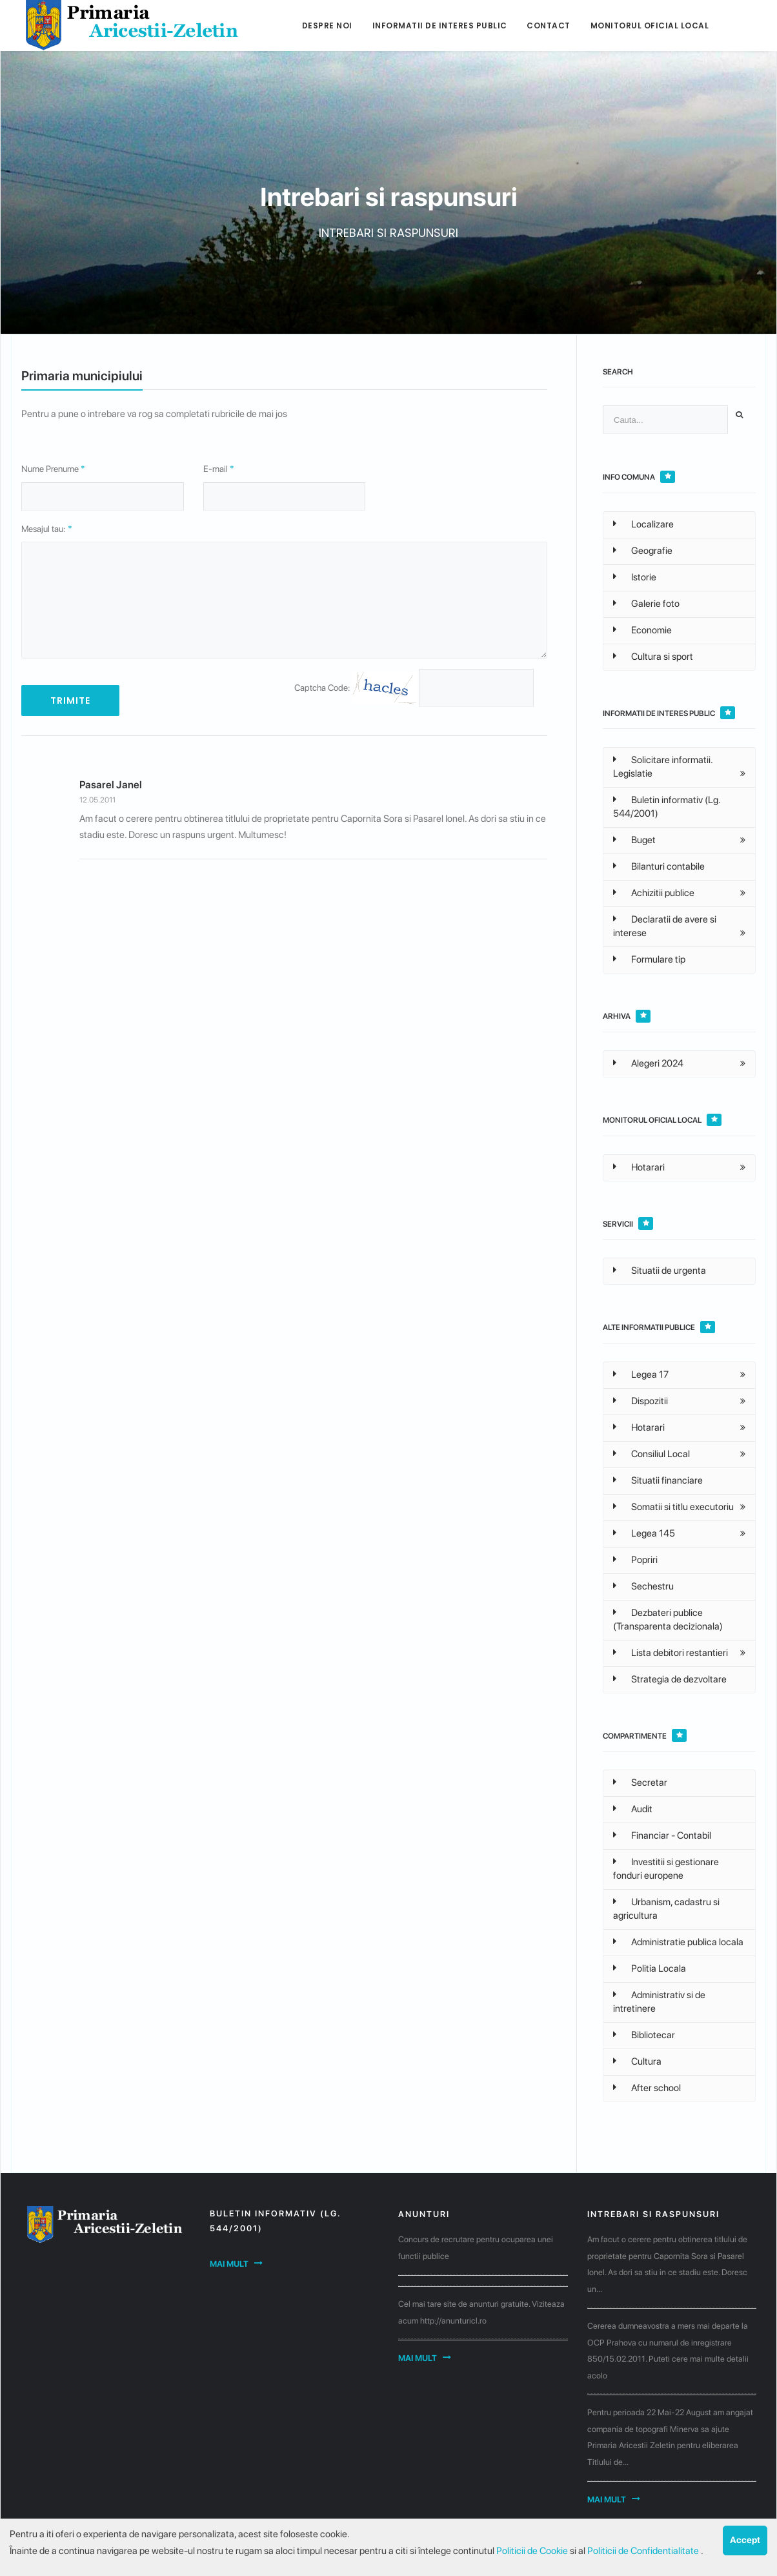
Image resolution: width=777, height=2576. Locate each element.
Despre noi (327, 25)
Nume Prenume (53, 469)
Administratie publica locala (678, 1942)
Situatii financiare (658, 1480)
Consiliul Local (651, 1454)
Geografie (642, 551)
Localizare (643, 524)
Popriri (635, 1560)
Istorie (634, 577)
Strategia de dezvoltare (670, 1679)
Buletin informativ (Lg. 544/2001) (666, 806)
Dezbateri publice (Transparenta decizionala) (668, 1619)
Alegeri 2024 (648, 1063)
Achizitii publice (653, 893)
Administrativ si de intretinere (659, 2001)
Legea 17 (641, 1374)
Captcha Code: (355, 688)
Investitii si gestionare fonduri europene (666, 1868)
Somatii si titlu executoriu (673, 1507)
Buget (634, 840)
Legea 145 (644, 1533)
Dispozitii (640, 1401)
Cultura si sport (653, 656)
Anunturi (424, 2214)
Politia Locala (649, 1968)
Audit (632, 1809)
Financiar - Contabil (662, 1835)
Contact (548, 25)
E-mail (218, 469)
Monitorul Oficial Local (649, 25)
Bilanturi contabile (659, 866)
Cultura (637, 2061)
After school (647, 2088)
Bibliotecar (644, 2035)
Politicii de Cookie (533, 2551)
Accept (745, 2540)
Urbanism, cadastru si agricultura (666, 1908)
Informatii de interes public (439, 25)
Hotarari (639, 1167)
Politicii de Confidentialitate (644, 2551)
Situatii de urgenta (659, 1270)
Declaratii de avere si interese (664, 926)
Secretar (640, 1782)
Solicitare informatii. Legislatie (662, 766)
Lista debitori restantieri (670, 1653)
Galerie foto (646, 603)
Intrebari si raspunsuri (653, 2214)
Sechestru (643, 1586)
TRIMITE (70, 700)
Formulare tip (649, 959)
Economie (642, 630)
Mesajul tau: (46, 529)
